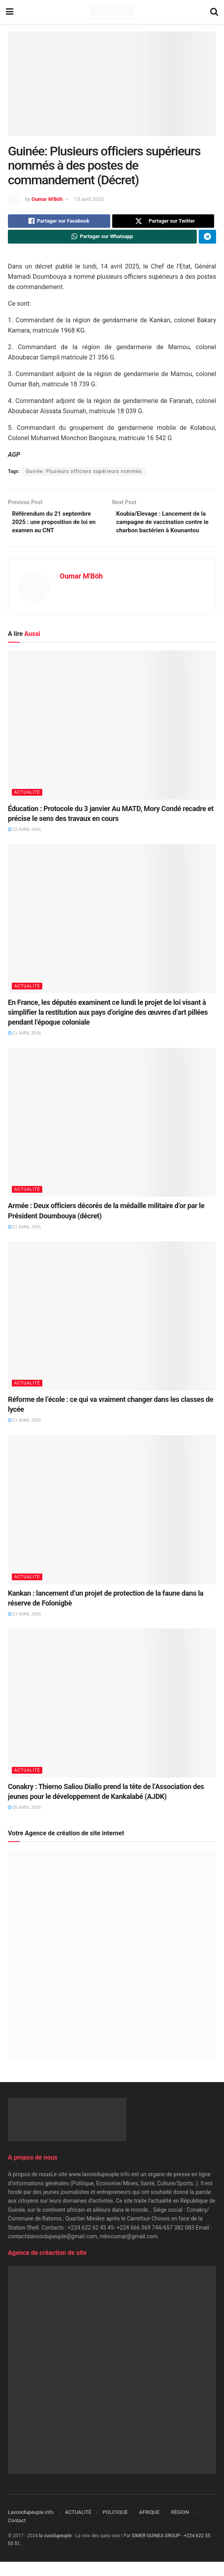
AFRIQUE (149, 2526)
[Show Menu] (9, 12)
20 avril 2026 (24, 1821)
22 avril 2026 (24, 843)
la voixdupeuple (55, 2550)
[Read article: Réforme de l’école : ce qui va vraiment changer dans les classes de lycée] (112, 1330)
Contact (17, 2535)
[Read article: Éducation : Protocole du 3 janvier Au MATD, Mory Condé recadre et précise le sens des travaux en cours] (112, 739)
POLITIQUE (115, 2526)
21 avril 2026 (24, 1047)
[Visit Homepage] (111, 12)
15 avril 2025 (89, 199)
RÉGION (180, 2526)
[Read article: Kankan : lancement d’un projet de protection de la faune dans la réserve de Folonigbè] (112, 1523)
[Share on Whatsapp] (102, 238)
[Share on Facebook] (59, 221)
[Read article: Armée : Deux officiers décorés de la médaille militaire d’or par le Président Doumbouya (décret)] (112, 1136)
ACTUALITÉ (27, 806)
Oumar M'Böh (47, 199)
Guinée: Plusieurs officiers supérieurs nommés (83, 474)
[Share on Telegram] (207, 238)
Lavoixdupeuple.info (31, 2526)
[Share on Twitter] (163, 221)
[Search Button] (214, 12)
